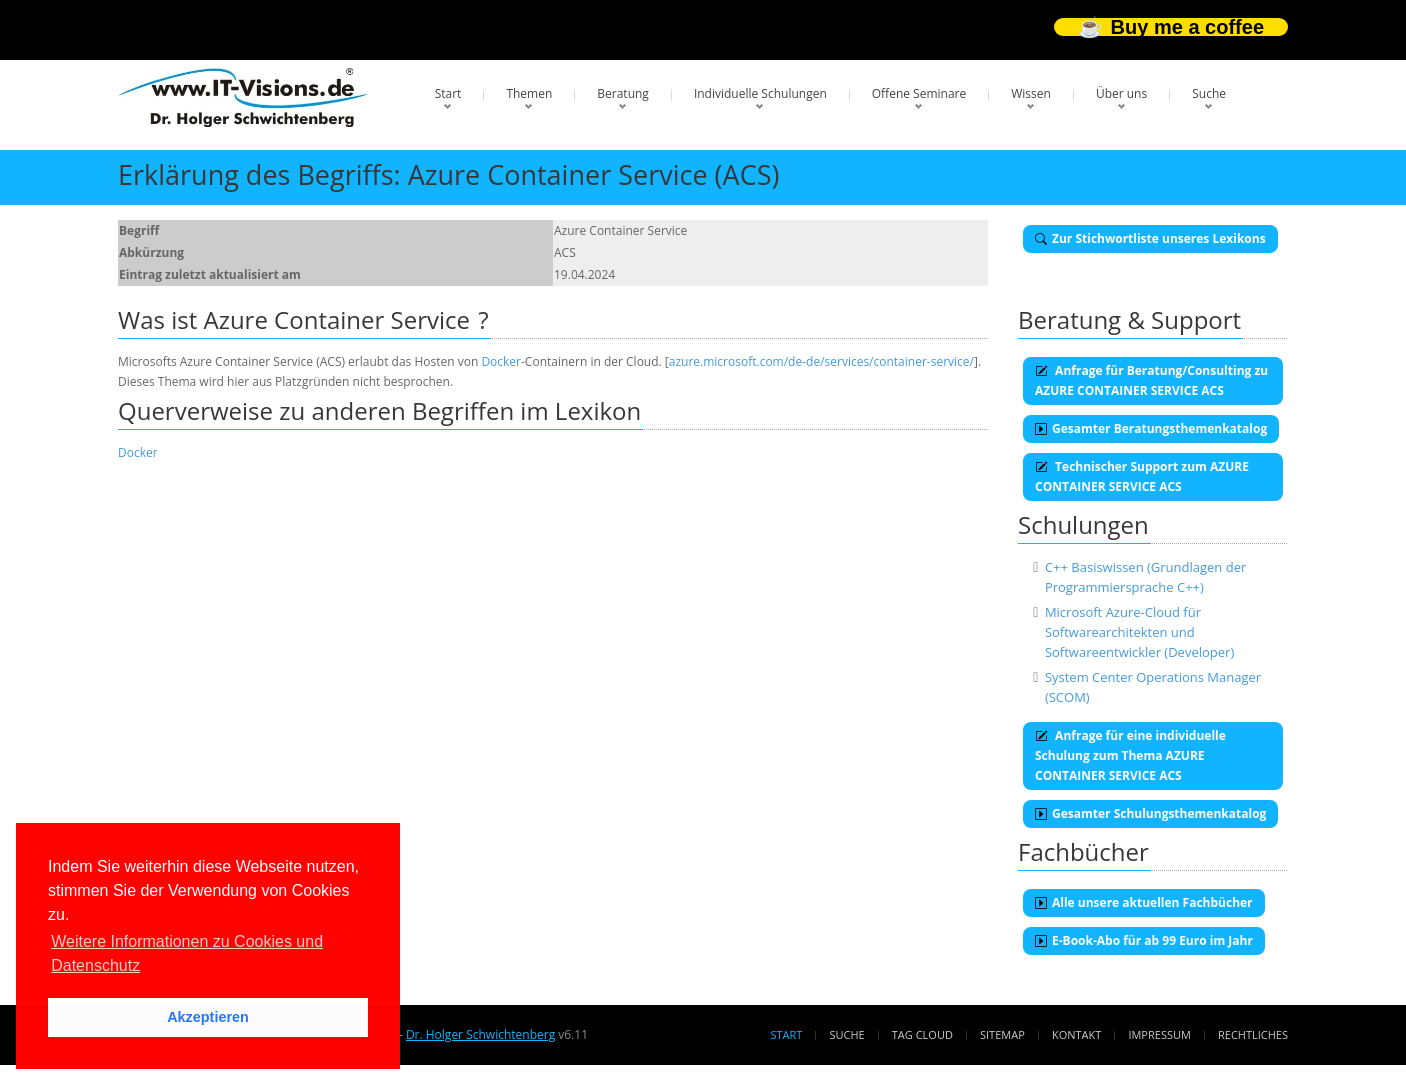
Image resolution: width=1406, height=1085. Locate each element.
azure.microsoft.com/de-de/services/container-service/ (821, 361)
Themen (529, 93)
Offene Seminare (919, 93)
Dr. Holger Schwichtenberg (480, 1034)
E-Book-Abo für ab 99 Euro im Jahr (1144, 940)
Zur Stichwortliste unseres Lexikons (1150, 238)
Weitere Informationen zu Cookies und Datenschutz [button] (187, 953)
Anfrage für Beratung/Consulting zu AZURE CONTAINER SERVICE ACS (1151, 380)
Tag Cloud (922, 1034)
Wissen (1031, 93)
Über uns (1121, 93)
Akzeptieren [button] (208, 1017)
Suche (1209, 93)
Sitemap (1002, 1034)
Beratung (623, 93)
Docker (501, 361)
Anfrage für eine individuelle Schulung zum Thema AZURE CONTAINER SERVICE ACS (1130, 755)
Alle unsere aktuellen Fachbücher (1144, 902)
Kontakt (1076, 1034)
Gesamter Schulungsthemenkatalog (1150, 813)
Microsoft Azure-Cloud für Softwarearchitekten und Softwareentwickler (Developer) (1139, 632)
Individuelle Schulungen (760, 93)
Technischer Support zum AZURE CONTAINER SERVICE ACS (1142, 476)
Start (448, 93)
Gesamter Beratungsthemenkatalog (1151, 428)
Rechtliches (1253, 1034)
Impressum (1159, 1034)
